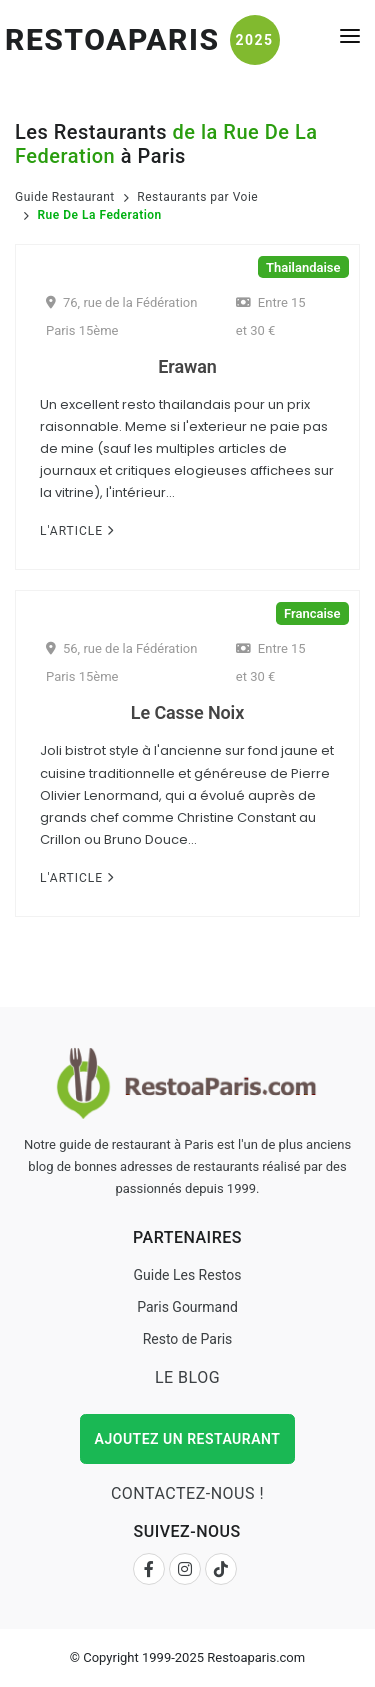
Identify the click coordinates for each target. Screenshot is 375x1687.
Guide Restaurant (65, 197)
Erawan (187, 366)
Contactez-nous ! (187, 1493)
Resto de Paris (188, 1339)
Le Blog (187, 1377)
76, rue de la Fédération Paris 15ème (121, 316)
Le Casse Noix (187, 712)
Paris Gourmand (187, 1307)
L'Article (77, 531)
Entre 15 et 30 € (271, 316)
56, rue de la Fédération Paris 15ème (121, 662)
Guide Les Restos (187, 1275)
